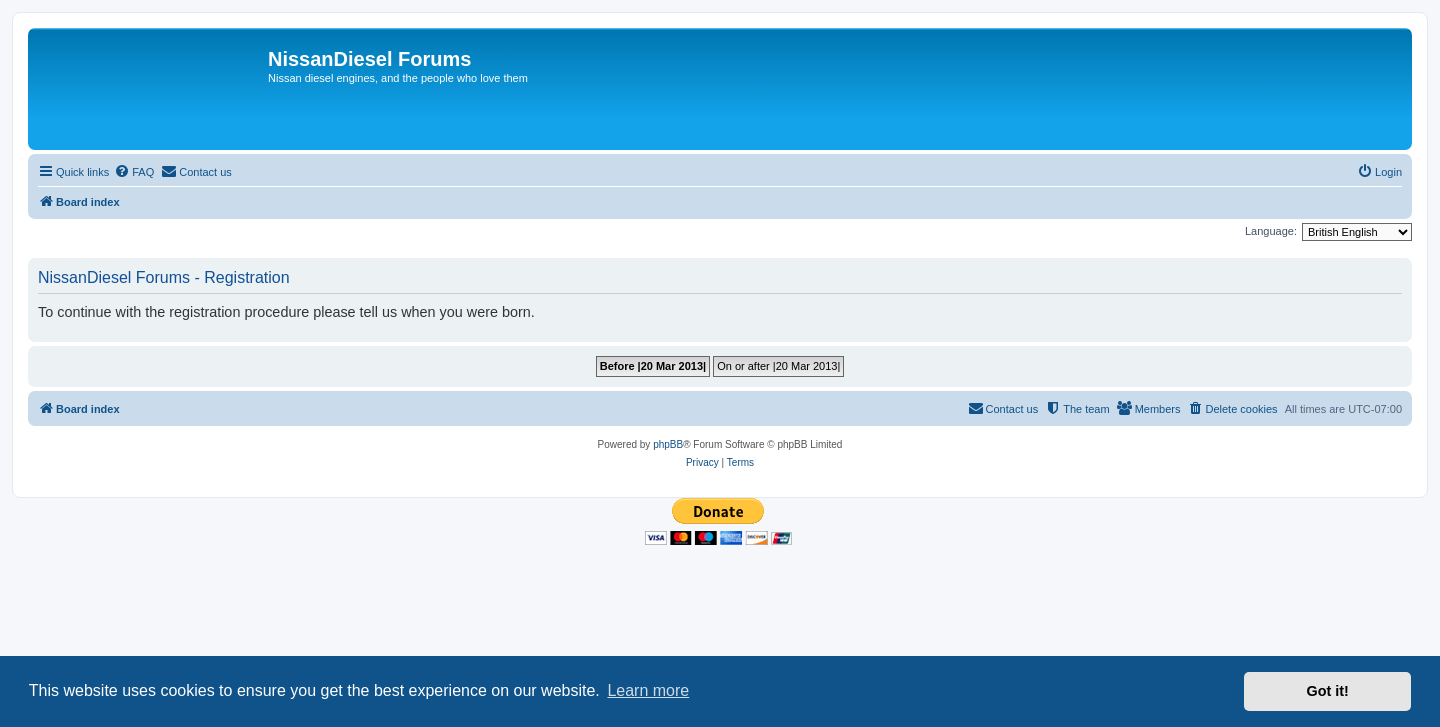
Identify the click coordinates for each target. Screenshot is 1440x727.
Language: (1271, 231)
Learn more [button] (648, 690)
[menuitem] (134, 172)
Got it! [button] (1328, 691)
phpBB (668, 444)
